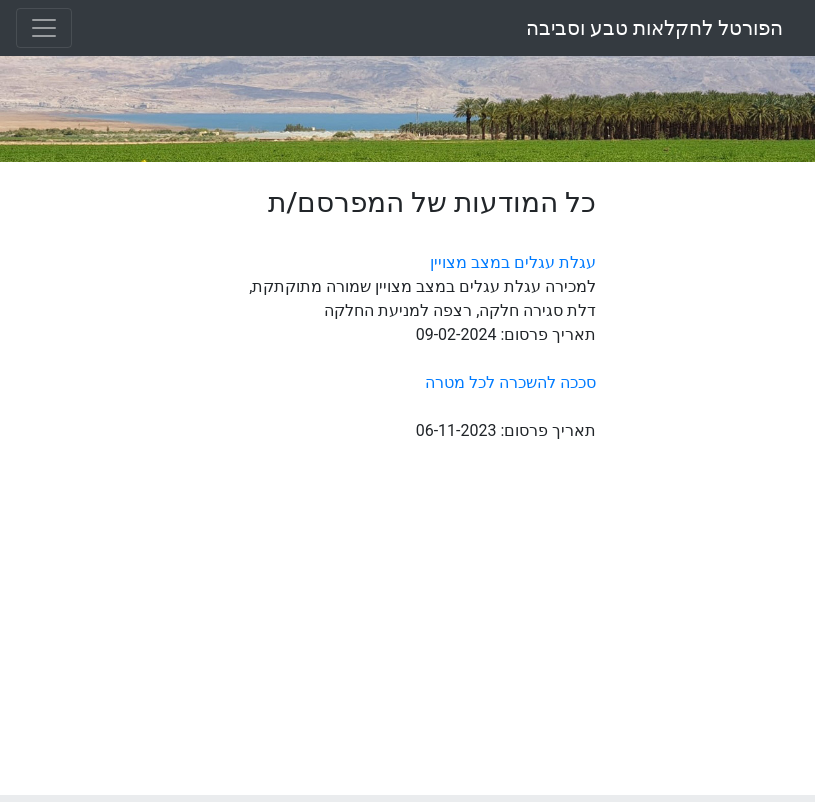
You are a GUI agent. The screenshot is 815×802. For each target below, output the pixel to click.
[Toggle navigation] (44, 28)
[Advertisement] (713, 486)
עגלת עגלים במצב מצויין (513, 262)
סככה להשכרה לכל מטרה (510, 382)
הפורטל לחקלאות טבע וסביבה (654, 28)
